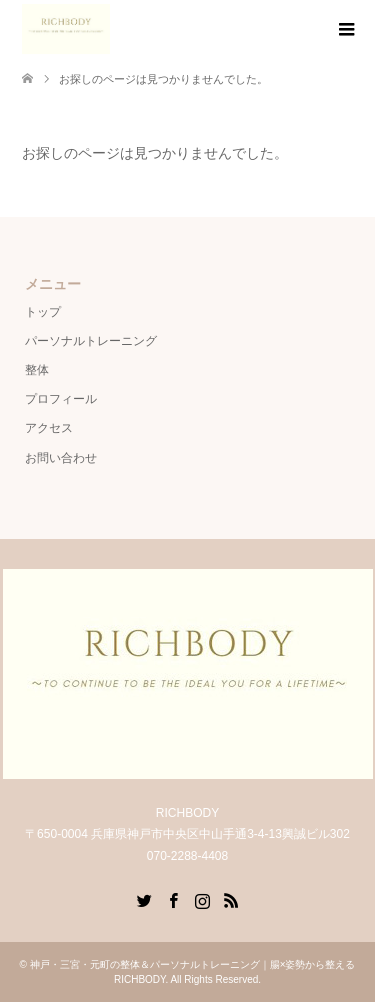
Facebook (173, 899)
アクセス (49, 428)
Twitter (144, 899)
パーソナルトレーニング (91, 341)
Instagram (202, 899)
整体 (37, 370)
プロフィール (61, 399)
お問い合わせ (61, 458)
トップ (43, 312)
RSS (231, 899)
